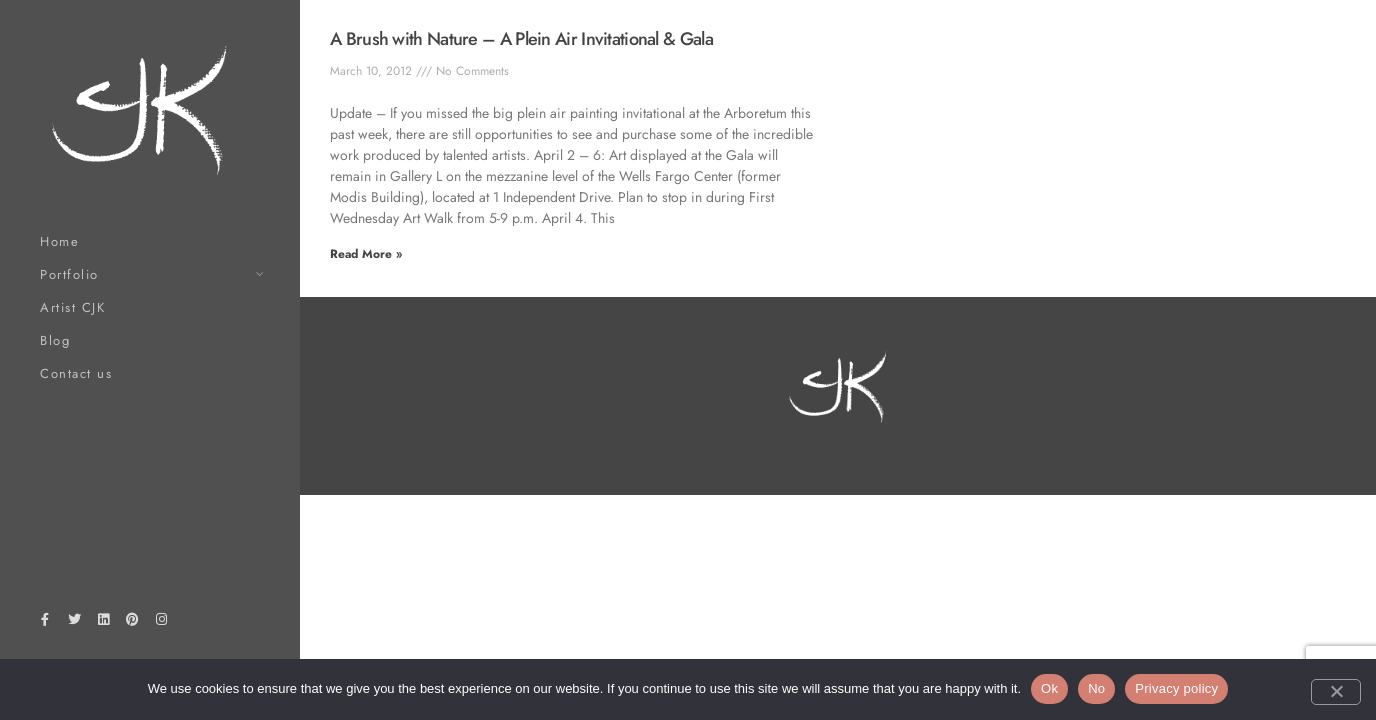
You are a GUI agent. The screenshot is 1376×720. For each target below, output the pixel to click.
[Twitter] (74, 623)
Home (59, 241)
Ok (1049, 688)
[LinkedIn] (103, 623)
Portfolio (69, 274)
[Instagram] (162, 623)
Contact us (76, 373)
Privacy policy (1176, 688)
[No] (1336, 692)
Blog (55, 340)
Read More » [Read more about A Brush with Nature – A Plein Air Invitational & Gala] (366, 254)
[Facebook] (45, 623)
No (1096, 688)
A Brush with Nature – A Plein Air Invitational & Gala (521, 39)
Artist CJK (72, 307)
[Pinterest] (133, 623)
